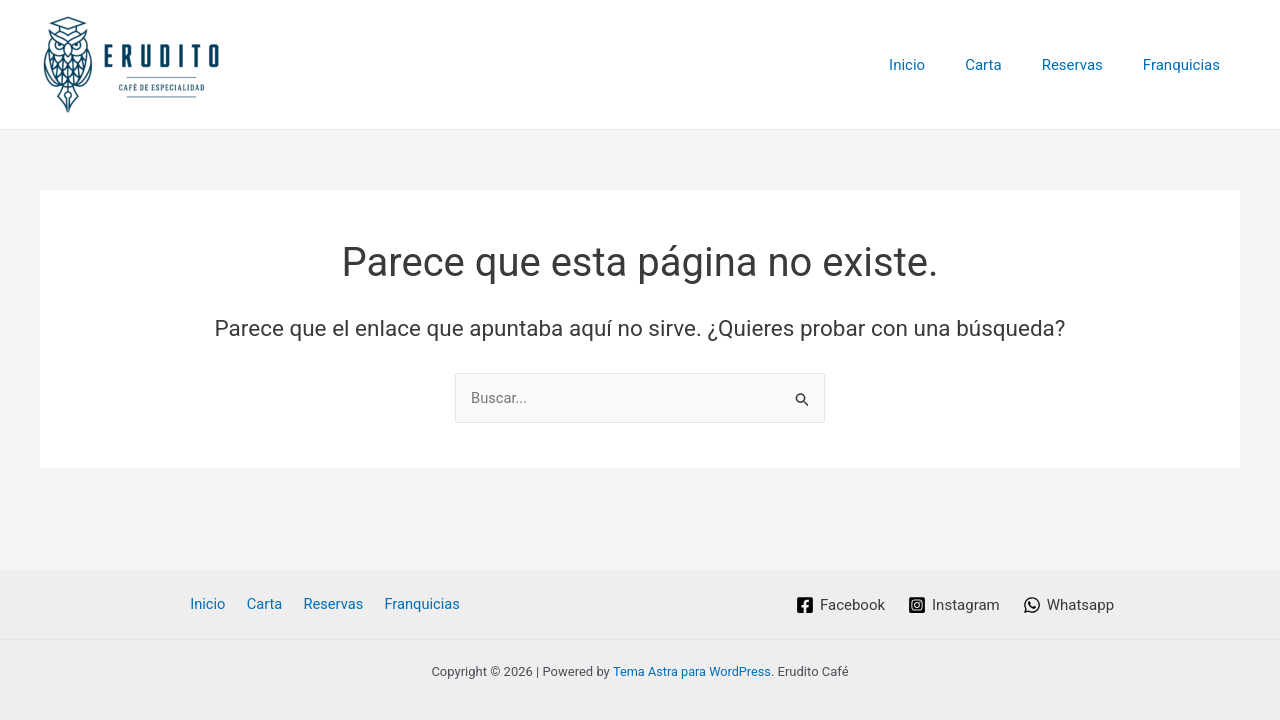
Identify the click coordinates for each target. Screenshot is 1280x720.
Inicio (942, 65)
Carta (1008, 65)
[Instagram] (954, 605)
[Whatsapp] (1069, 605)
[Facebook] (839, 605)
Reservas (1087, 65)
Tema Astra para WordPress (692, 671)
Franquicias (1186, 65)
